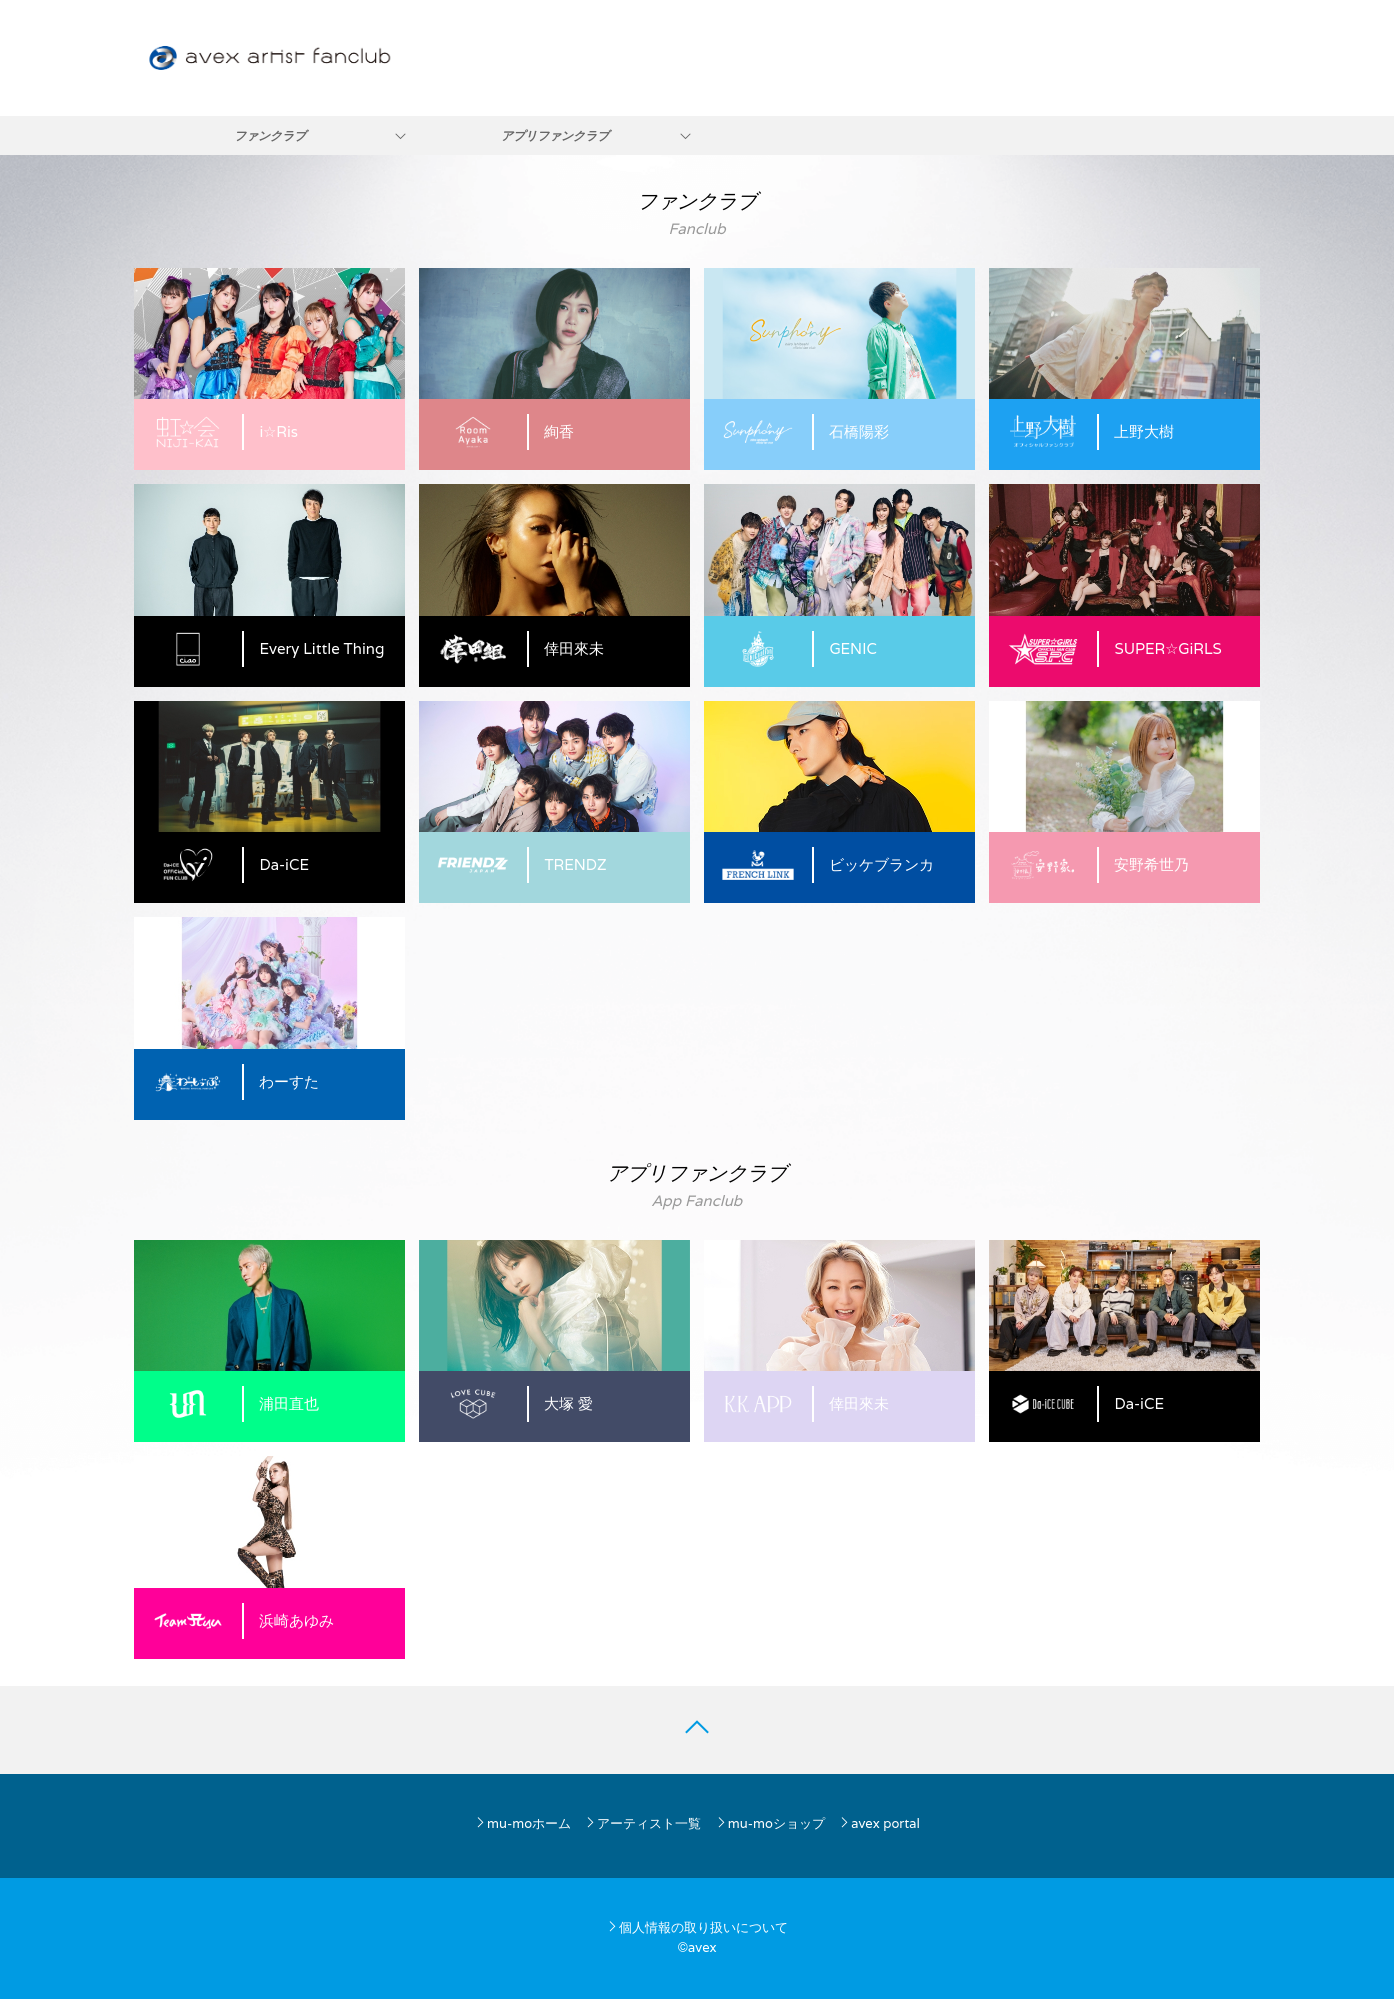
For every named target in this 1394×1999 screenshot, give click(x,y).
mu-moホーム (522, 1823)
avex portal (879, 1823)
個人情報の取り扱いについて (697, 1927)
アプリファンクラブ (555, 135)
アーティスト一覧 (642, 1823)
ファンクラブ (270, 135)
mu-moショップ (770, 1823)
